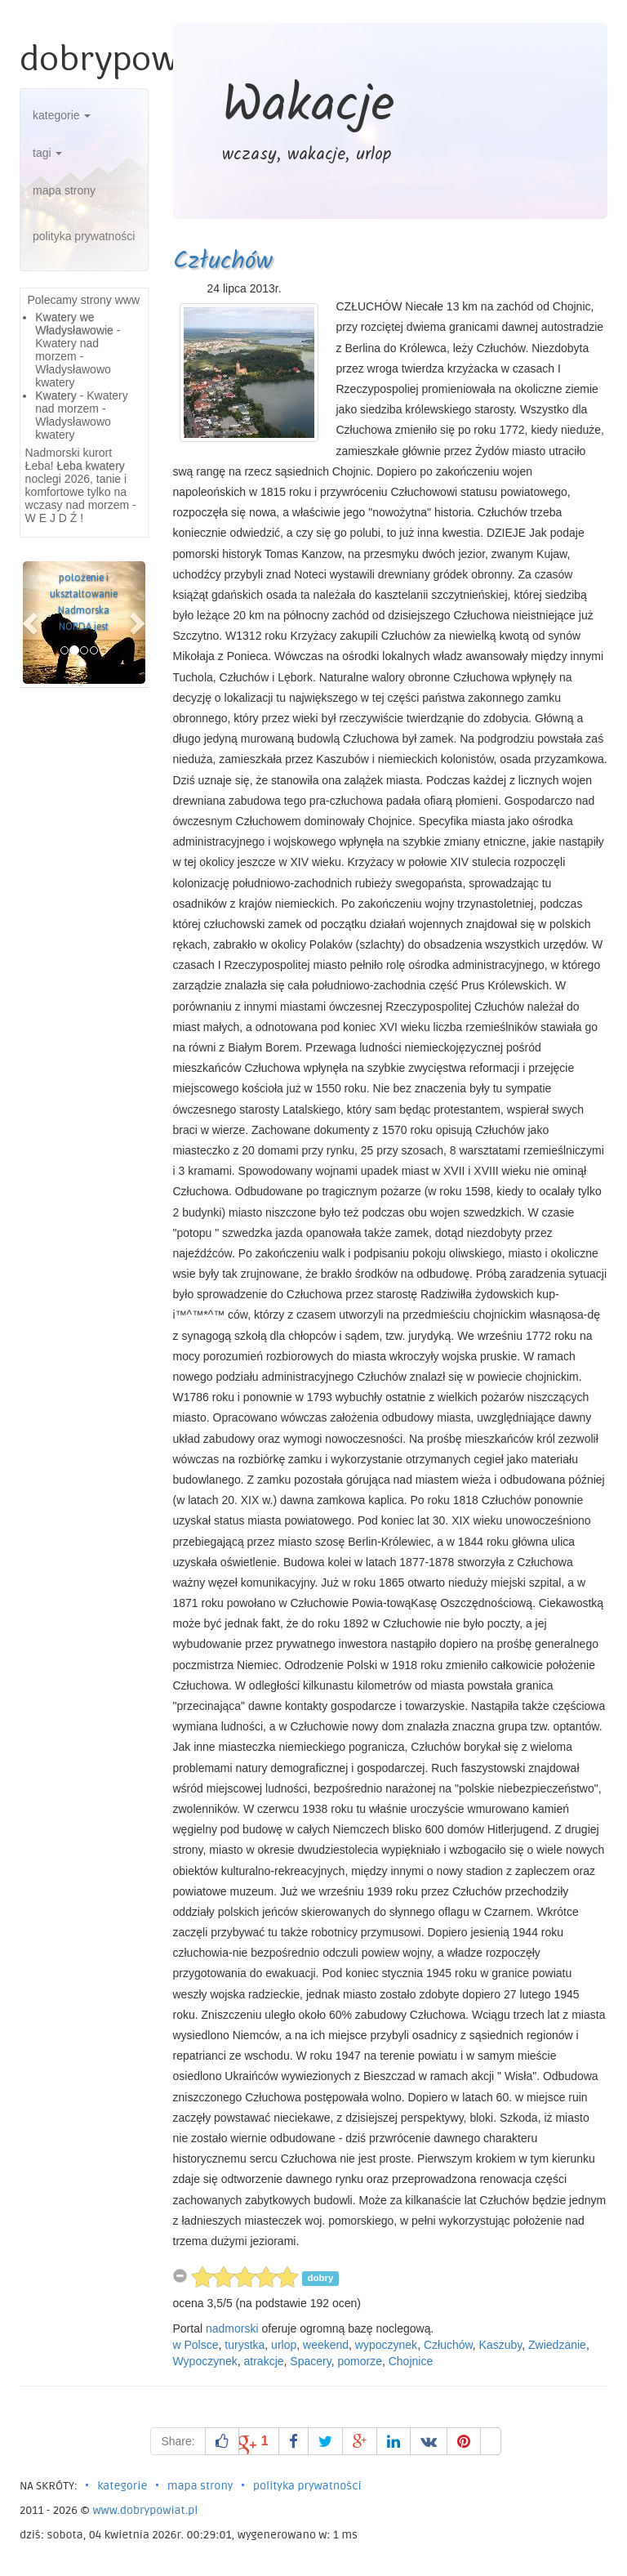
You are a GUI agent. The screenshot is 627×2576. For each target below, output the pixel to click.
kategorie (62, 115)
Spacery (310, 2361)
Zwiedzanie (557, 2344)
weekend (326, 2344)
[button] (32, 622)
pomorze (359, 2361)
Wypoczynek (205, 2361)
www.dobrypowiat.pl (145, 2510)
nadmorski (232, 2328)
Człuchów (223, 261)
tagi (47, 152)
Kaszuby (500, 2344)
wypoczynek (386, 2344)
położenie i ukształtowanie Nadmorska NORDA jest (84, 602)
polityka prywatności (84, 236)
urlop (283, 2344)
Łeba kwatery (91, 465)
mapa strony (64, 190)
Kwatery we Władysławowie (74, 323)
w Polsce (196, 2344)
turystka (245, 2344)
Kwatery (56, 395)
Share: (177, 2441)
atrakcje (264, 2361)
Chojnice (411, 2361)
